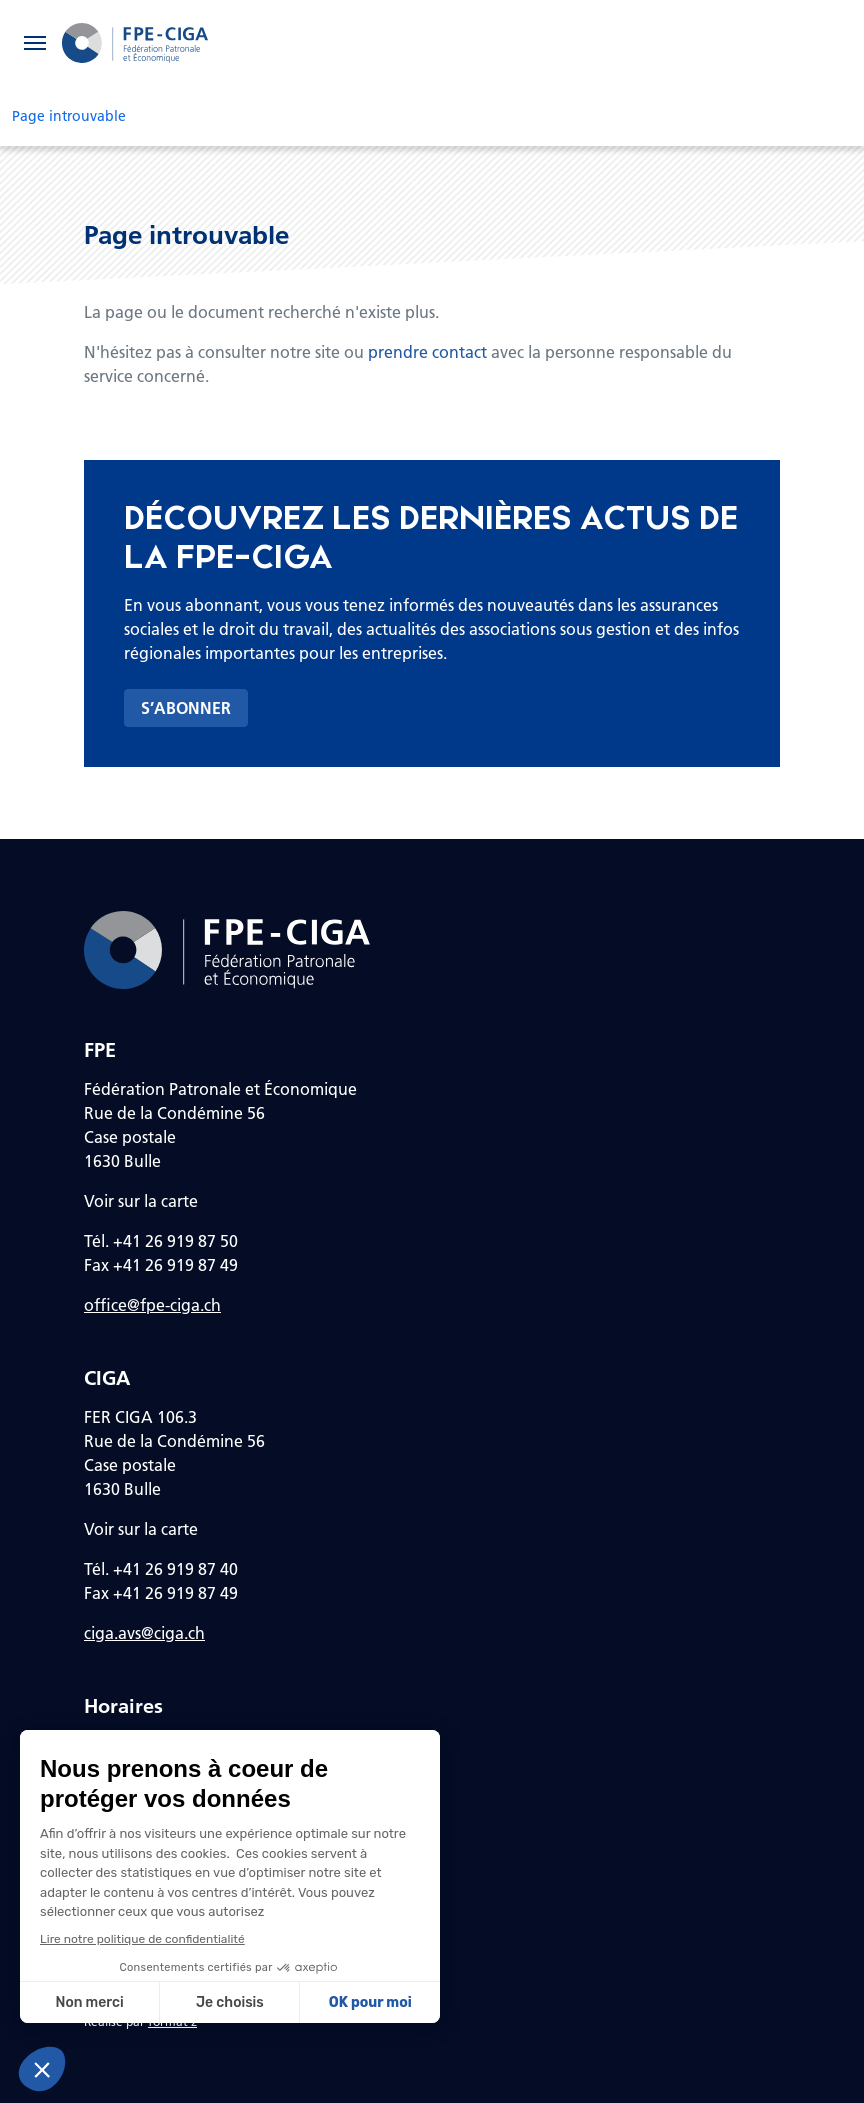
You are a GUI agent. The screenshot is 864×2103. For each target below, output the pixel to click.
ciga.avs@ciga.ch (144, 1632)
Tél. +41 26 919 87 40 (161, 1568)
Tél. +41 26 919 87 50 (161, 1240)
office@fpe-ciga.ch (152, 1304)
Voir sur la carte (141, 1200)
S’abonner (186, 707)
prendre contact (427, 351)
